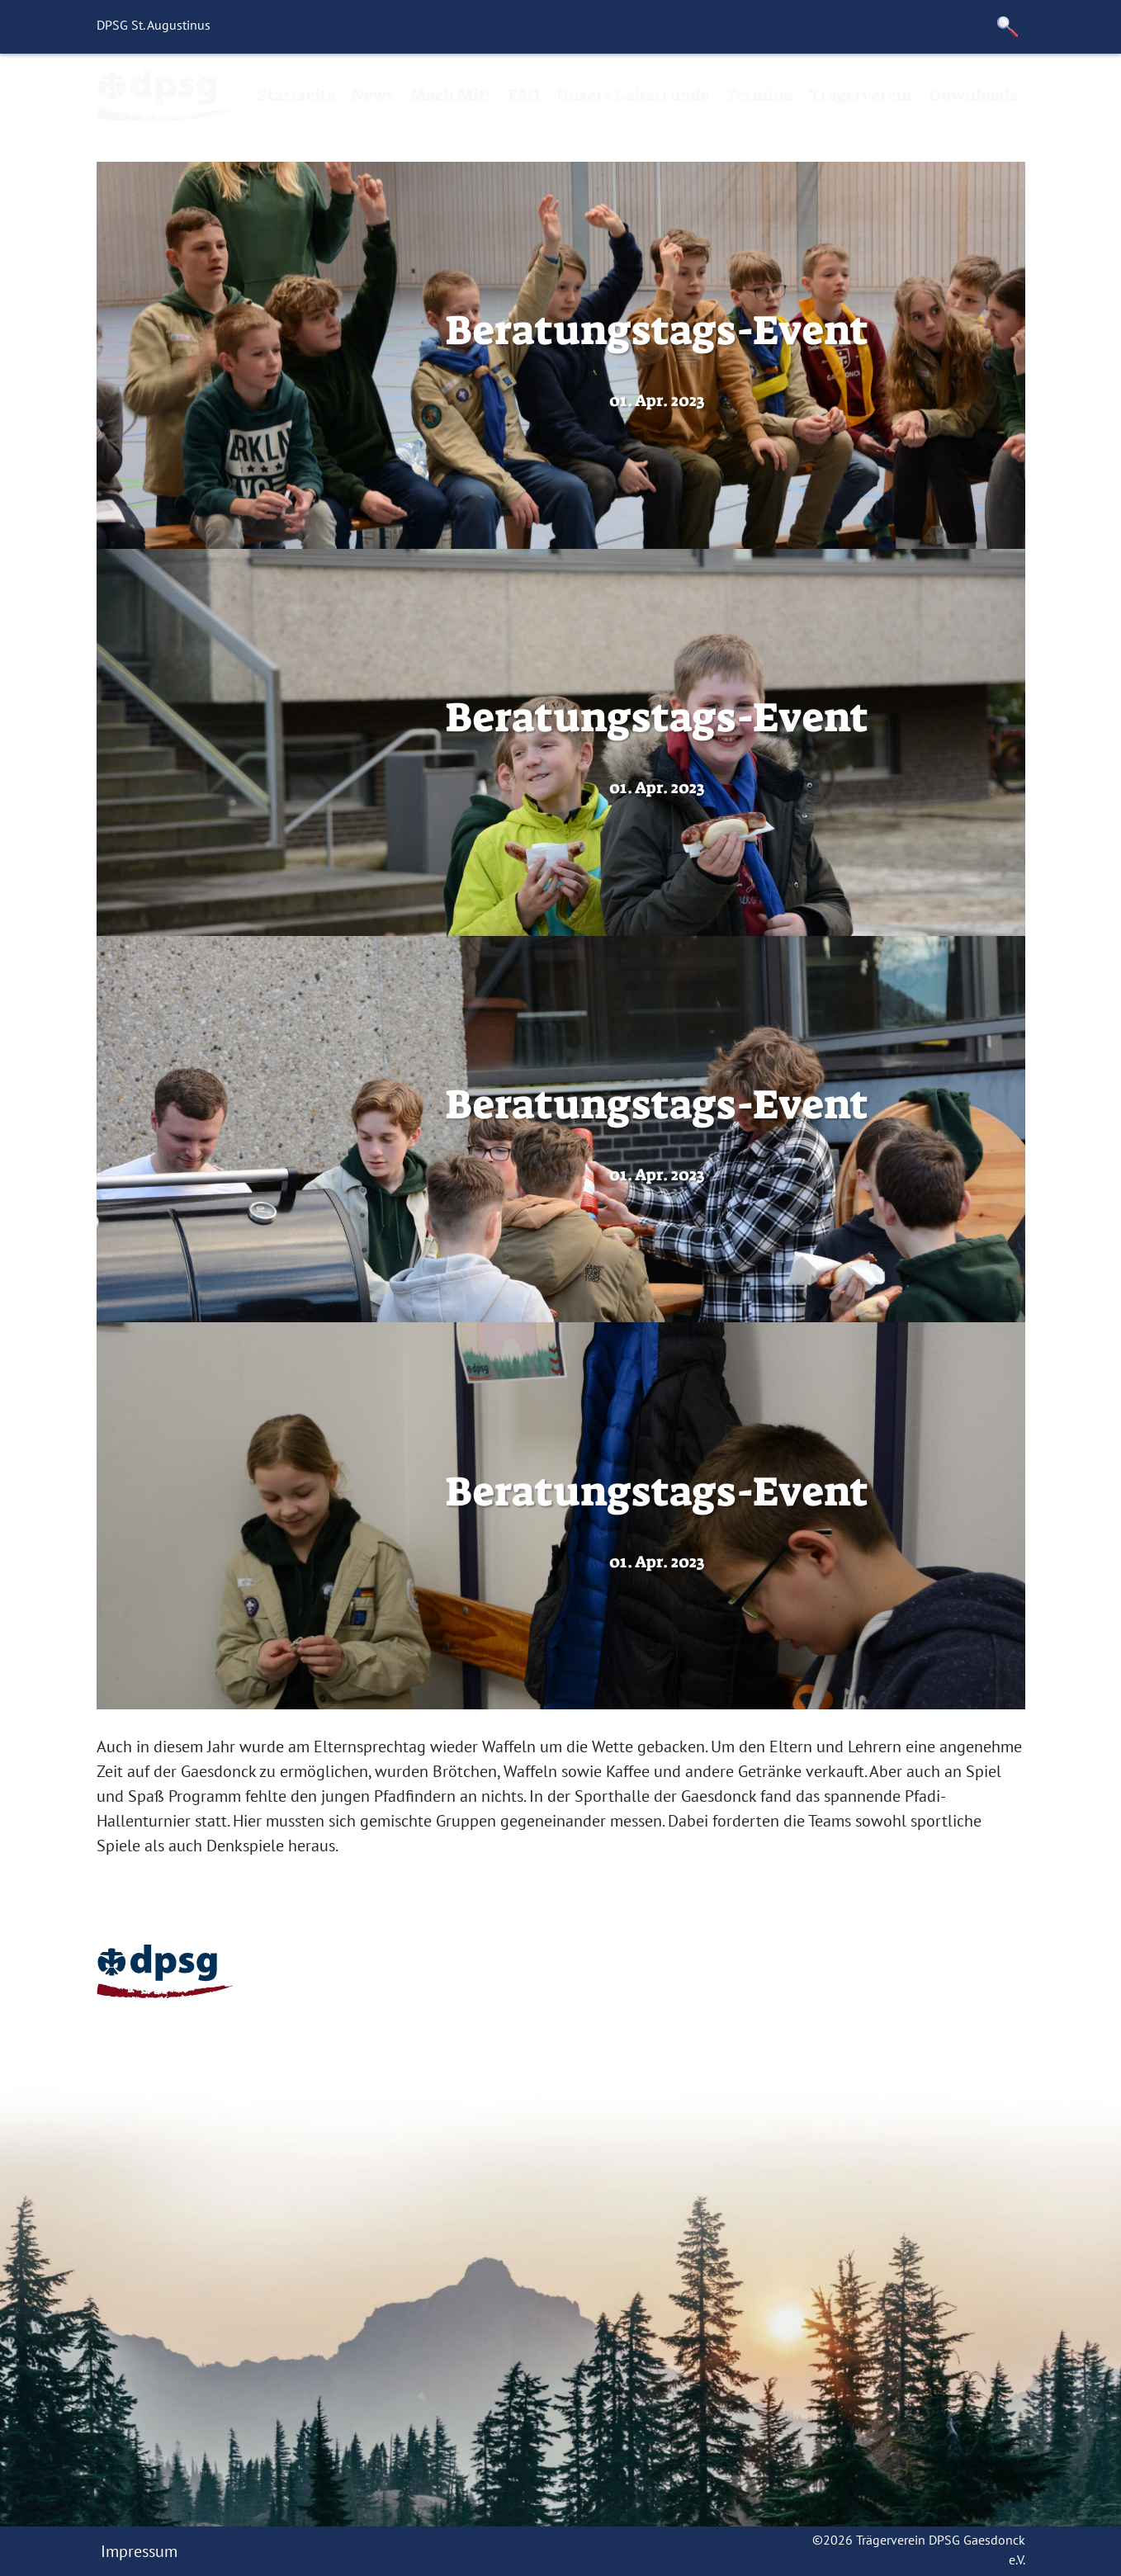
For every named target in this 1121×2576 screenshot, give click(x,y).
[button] (1008, 26)
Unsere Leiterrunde (632, 95)
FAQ (524, 95)
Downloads (973, 95)
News (373, 95)
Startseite (296, 95)
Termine (759, 95)
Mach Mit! (450, 95)
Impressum (139, 2551)
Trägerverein (860, 95)
